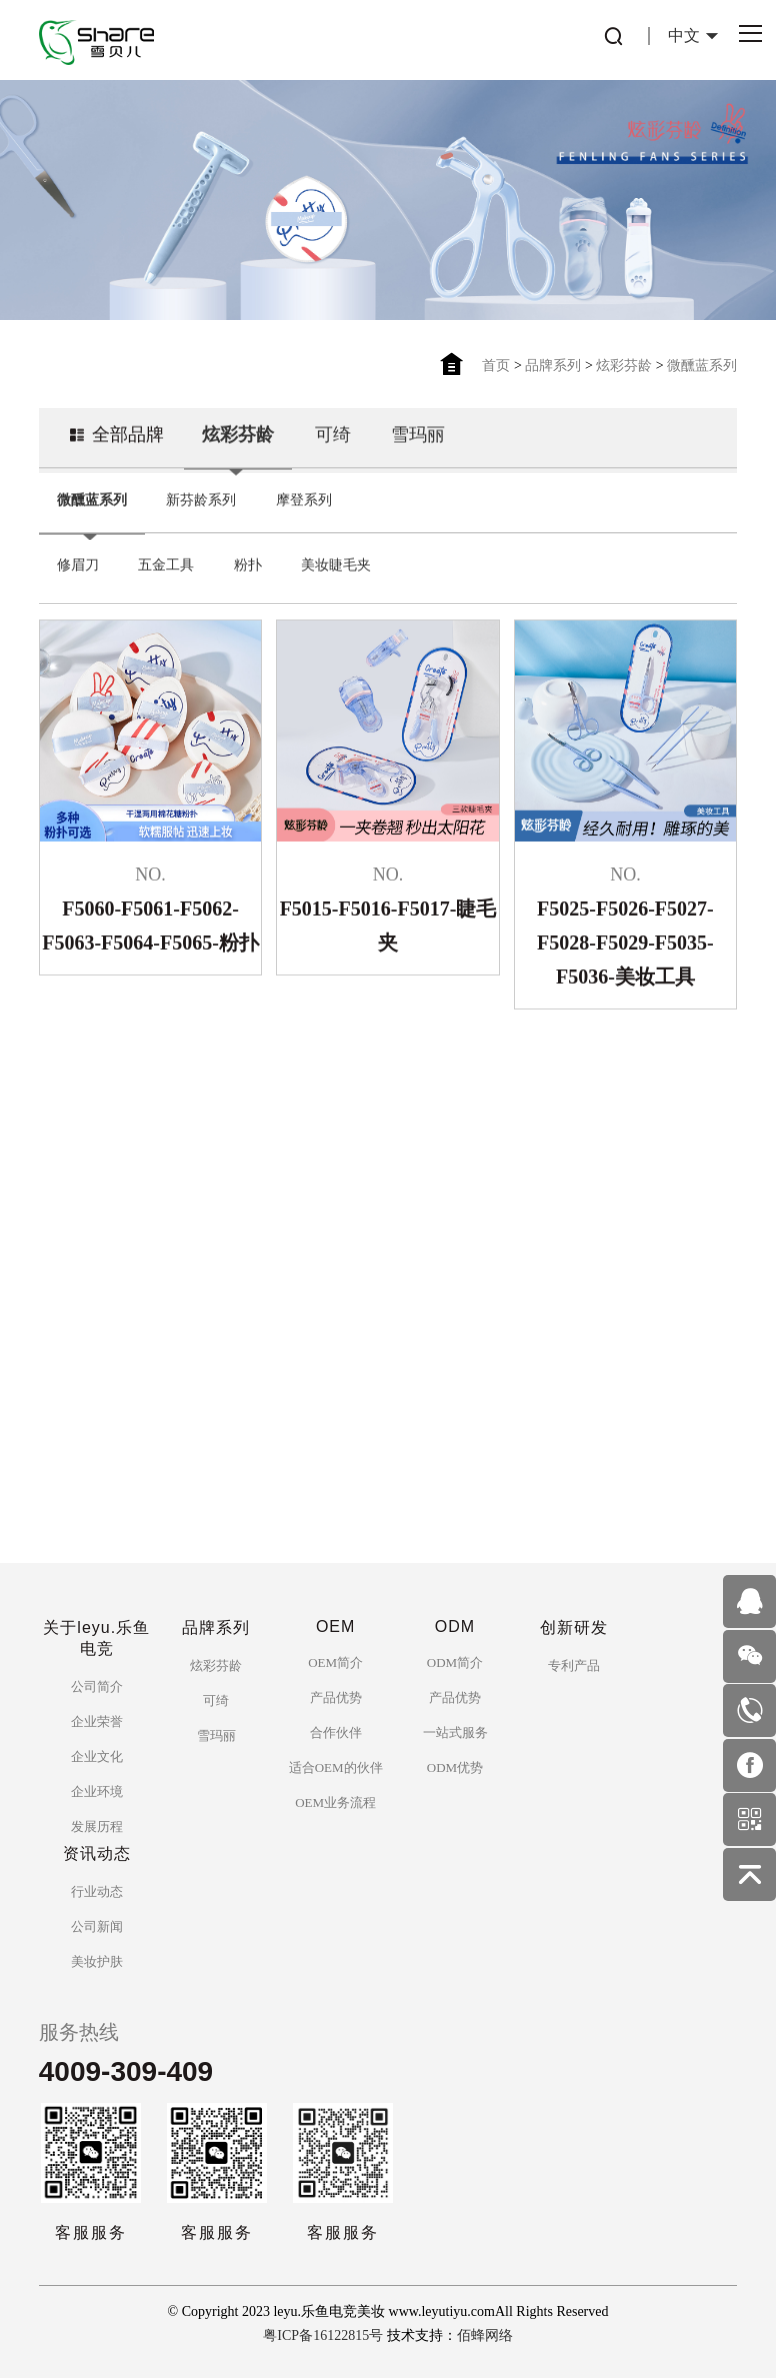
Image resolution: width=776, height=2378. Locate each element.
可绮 (333, 452)
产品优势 (336, 1697)
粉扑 (248, 582)
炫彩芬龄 (624, 365)
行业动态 (97, 1891)
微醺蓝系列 (702, 365)
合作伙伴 (336, 1732)
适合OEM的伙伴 (336, 1767)
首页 (496, 365)
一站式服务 (455, 1732)
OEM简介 (335, 1662)
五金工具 (166, 582)
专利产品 (574, 1665)
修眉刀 (78, 582)
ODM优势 (455, 1767)
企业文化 (97, 1756)
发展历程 (97, 1826)
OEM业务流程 (335, 1802)
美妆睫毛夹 (336, 582)
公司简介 (97, 1686)
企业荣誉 (97, 1721)
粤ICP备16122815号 (323, 2335)
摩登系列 (304, 517)
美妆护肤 (97, 1961)
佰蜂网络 (485, 2335)
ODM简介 (455, 1662)
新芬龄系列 (201, 517)
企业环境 (97, 1791)
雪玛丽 (418, 452)
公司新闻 (97, 1926)
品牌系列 (553, 365)
